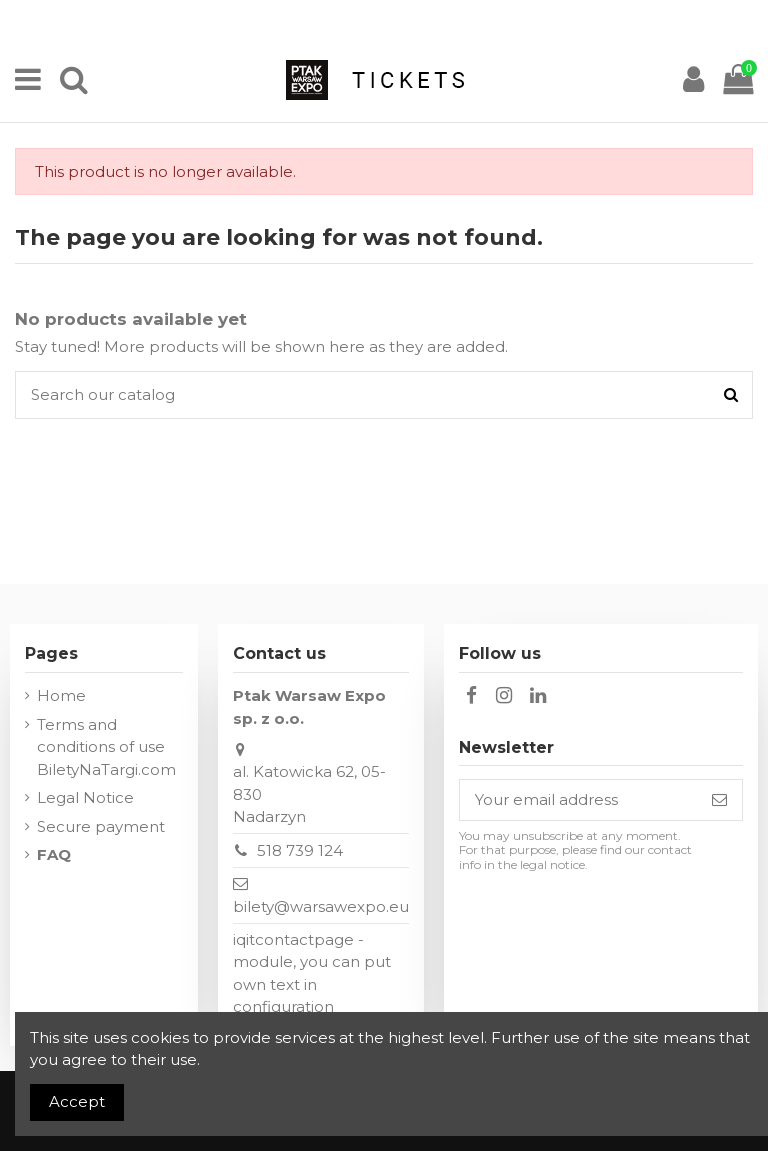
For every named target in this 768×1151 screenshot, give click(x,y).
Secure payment (101, 826)
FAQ (54, 854)
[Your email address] (578, 800)
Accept (77, 1101)
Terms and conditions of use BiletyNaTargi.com (106, 747)
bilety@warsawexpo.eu (321, 906)
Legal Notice (85, 797)
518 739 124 (300, 850)
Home (61, 695)
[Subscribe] (719, 800)
